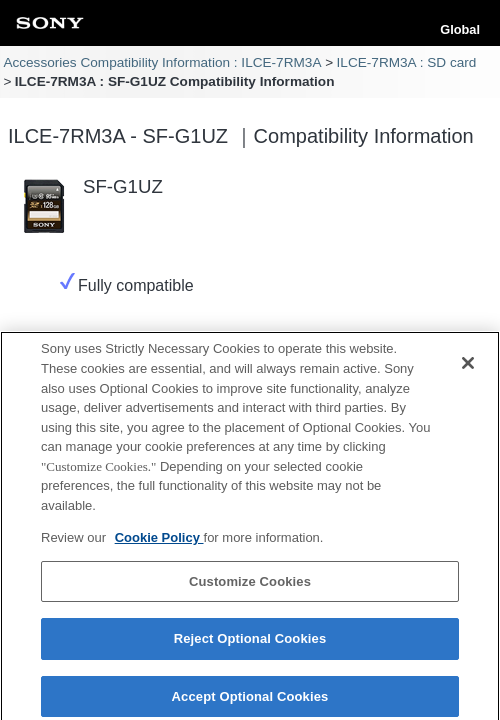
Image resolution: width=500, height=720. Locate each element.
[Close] (468, 368)
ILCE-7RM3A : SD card (407, 62)
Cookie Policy (159, 542)
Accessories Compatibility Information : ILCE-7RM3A (162, 62)
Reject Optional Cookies (250, 643)
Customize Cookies (250, 585)
